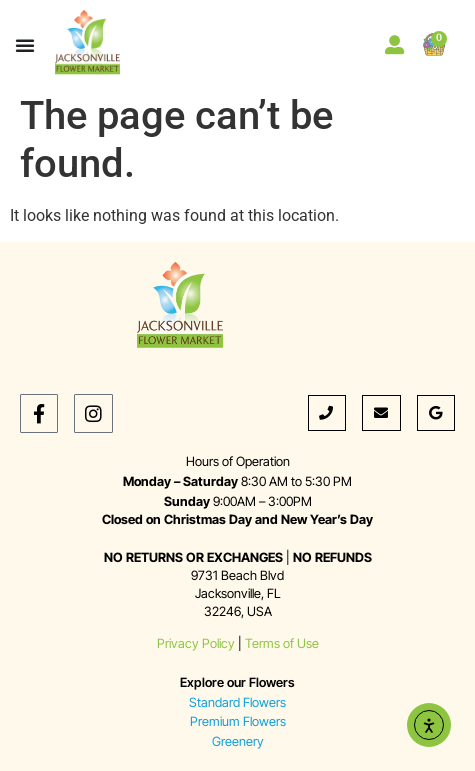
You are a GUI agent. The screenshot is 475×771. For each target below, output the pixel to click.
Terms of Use (282, 643)
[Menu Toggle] (25, 45)
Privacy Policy (196, 643)
